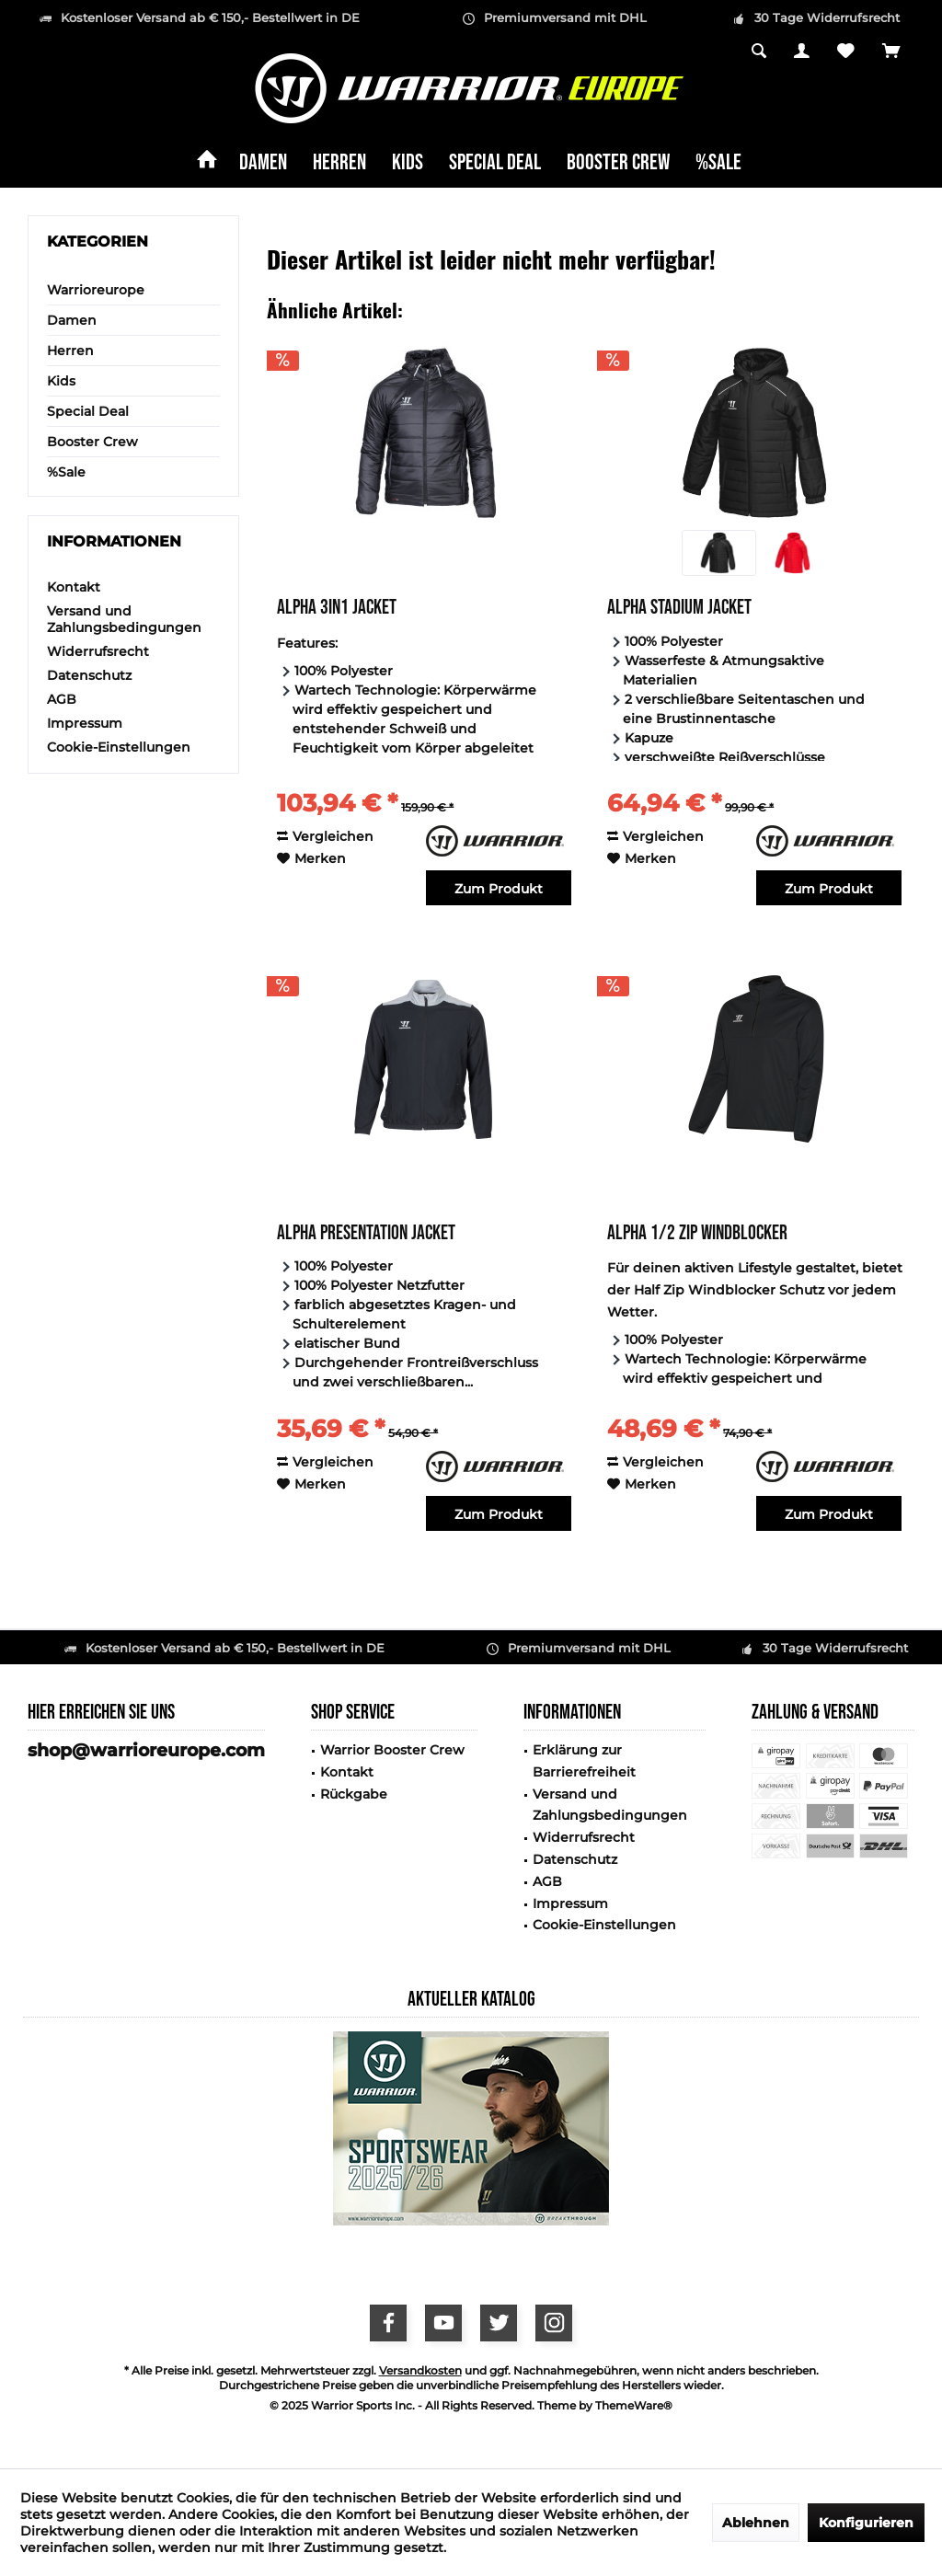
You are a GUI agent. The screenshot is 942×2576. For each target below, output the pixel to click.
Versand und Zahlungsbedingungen (124, 619)
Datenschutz (89, 675)
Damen (72, 320)
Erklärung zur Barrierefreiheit (584, 1761)
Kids (61, 381)
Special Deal (88, 411)
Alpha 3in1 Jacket (336, 609)
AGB (61, 699)
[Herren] (339, 163)
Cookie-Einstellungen (118, 747)
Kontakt (73, 587)
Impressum (84, 723)
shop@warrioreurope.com (146, 1750)
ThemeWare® (633, 2405)
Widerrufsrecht (98, 651)
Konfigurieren (866, 2522)
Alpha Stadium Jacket (679, 609)
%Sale (66, 472)
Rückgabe (353, 1794)
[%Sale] (718, 163)
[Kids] (407, 163)
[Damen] (263, 163)
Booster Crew (92, 441)
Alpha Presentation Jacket (366, 1235)
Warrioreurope (95, 290)
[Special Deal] (495, 163)
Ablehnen (755, 2522)
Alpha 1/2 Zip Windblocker (697, 1235)
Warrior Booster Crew (392, 1750)
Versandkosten (420, 2370)
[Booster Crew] (618, 163)
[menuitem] (891, 52)
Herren (70, 350)
